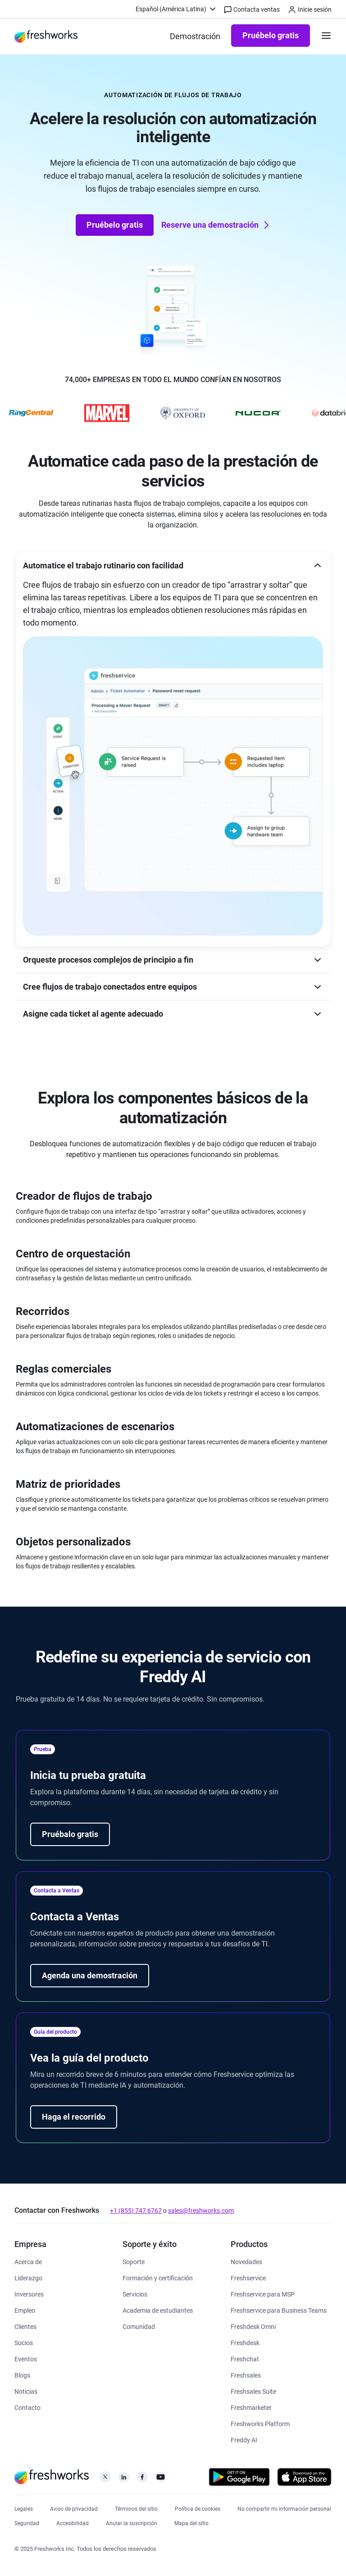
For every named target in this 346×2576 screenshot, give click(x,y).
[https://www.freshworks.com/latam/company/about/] (28, 2261)
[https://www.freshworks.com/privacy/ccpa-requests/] (284, 2508)
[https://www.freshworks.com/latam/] (45, 36)
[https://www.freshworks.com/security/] (26, 2522)
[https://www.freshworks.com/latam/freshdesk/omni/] (253, 2326)
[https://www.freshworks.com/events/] (25, 2358)
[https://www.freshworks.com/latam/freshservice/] (248, 2277)
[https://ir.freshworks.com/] (29, 2293)
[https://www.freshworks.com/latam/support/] (134, 2261)
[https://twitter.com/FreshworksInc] (105, 2479)
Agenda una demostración (89, 1975)
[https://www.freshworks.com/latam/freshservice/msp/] (263, 2293)
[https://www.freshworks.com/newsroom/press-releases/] (25, 2391)
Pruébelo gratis (270, 35)
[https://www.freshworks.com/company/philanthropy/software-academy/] (158, 2310)
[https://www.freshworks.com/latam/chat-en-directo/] (245, 2358)
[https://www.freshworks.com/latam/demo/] (195, 36)
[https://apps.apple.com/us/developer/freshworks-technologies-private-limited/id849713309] (304, 2479)
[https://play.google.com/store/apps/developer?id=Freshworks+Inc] (239, 2479)
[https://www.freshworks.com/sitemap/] (191, 2522)
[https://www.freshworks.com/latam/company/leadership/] (28, 2277)
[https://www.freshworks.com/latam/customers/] (25, 2326)
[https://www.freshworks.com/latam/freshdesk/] (245, 2342)
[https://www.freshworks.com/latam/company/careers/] (24, 2310)
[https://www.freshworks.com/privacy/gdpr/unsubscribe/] (131, 2522)
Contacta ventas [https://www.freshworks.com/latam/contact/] (252, 10)
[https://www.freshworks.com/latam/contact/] (27, 2407)
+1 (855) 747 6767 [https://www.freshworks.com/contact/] (136, 2210)
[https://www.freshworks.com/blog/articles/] (22, 2374)
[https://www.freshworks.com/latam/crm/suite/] (253, 2391)
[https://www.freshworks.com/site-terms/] (136, 2508)
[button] (173, 565)
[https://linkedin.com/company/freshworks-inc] (123, 2479)
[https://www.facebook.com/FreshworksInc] (142, 2479)
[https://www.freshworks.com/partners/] (23, 2342)
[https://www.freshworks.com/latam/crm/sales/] (246, 2374)
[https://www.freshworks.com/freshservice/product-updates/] (246, 2261)
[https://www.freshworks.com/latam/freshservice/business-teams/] (279, 2310)
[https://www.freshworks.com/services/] (135, 2293)
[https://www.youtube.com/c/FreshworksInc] (160, 2479)
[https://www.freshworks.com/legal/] (23, 2508)
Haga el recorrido (73, 2116)
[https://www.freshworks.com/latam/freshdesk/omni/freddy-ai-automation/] (244, 2439)
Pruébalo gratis (70, 1834)
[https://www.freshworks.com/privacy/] (74, 2508)
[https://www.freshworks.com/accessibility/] (72, 2522)
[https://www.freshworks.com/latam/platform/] (260, 2423)
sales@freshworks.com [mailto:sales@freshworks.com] (201, 2210)
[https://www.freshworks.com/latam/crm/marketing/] (251, 2407)
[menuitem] (176, 9)
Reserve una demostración (216, 225)
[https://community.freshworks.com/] (139, 2326)
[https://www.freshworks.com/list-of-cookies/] (197, 2508)
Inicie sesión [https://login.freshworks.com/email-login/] (310, 10)
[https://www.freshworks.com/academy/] (158, 2277)
